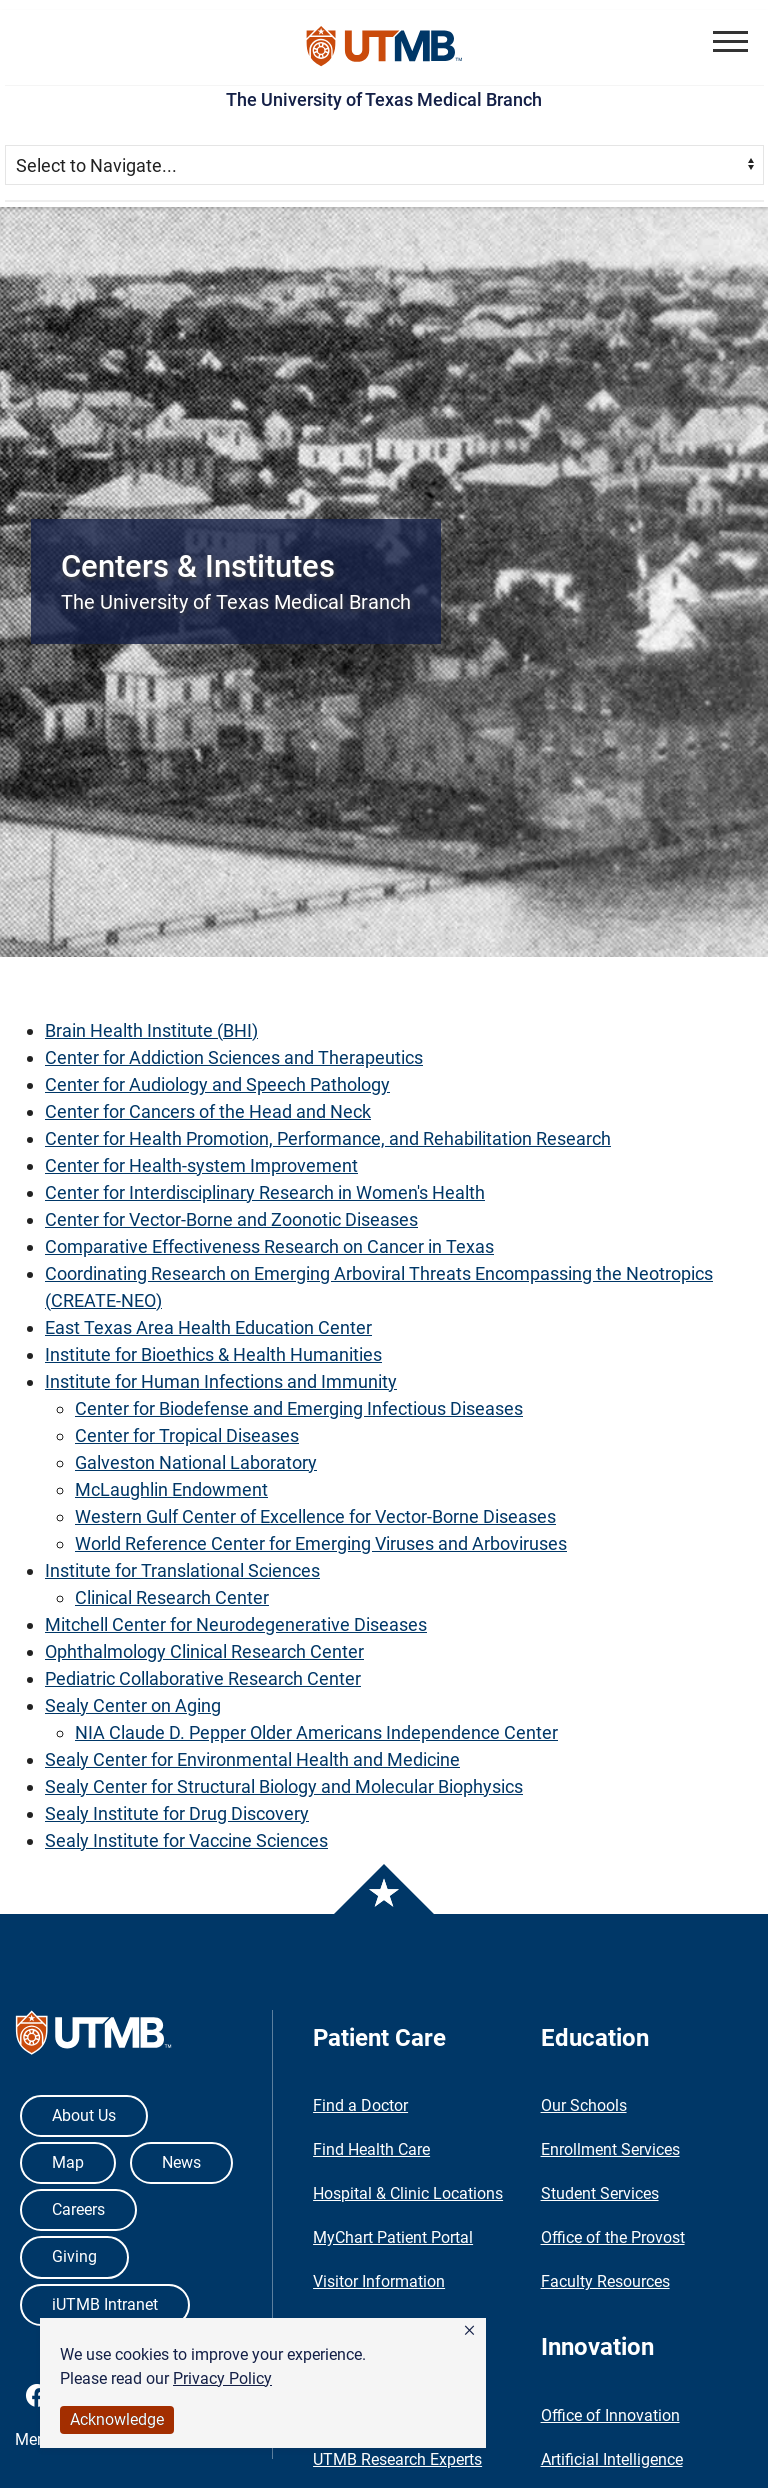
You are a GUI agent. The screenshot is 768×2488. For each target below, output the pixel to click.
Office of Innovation (610, 2415)
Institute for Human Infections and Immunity (221, 1381)
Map (68, 2162)
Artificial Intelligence (612, 2459)
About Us (84, 2115)
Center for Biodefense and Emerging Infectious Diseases (299, 1408)
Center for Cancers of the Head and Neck (208, 1111)
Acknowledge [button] (117, 2419)
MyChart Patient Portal (393, 2237)
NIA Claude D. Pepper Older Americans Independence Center (316, 1732)
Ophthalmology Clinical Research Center (204, 1651)
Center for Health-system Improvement (201, 1165)
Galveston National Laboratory (196, 1462)
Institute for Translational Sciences (182, 1570)
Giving (74, 2256)
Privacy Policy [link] (222, 2378)
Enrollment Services (610, 2149)
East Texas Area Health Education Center (208, 1327)
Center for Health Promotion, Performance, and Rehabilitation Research (328, 1138)
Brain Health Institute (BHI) (151, 1030)
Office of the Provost (613, 2237)
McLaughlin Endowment (171, 1489)
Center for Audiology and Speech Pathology (217, 1084)
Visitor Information (379, 2281)
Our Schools (584, 2105)
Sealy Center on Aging (133, 1705)
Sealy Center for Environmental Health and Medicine (252, 1759)
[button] (469, 2331)
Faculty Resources (605, 2281)
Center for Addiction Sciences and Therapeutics (234, 1057)
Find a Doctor (360, 2105)
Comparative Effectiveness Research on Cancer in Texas (269, 1246)
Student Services (600, 2193)
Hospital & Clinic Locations (408, 2193)
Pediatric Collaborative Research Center (203, 1678)
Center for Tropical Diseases (187, 1435)
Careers (78, 2209)
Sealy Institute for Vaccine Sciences (186, 1840)
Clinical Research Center (172, 1597)
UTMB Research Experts (397, 2459)
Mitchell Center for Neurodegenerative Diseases (236, 1624)
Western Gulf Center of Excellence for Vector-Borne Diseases (315, 1516)
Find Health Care (371, 2149)
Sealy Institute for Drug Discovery (177, 1813)
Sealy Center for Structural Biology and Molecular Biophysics (284, 1786)
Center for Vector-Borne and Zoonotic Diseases (231, 1219)
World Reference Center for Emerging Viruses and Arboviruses (321, 1543)
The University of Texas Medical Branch (384, 99)
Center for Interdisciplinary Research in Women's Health (265, 1192)
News (181, 2162)
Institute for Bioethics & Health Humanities (213, 1354)
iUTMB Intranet (105, 2304)
